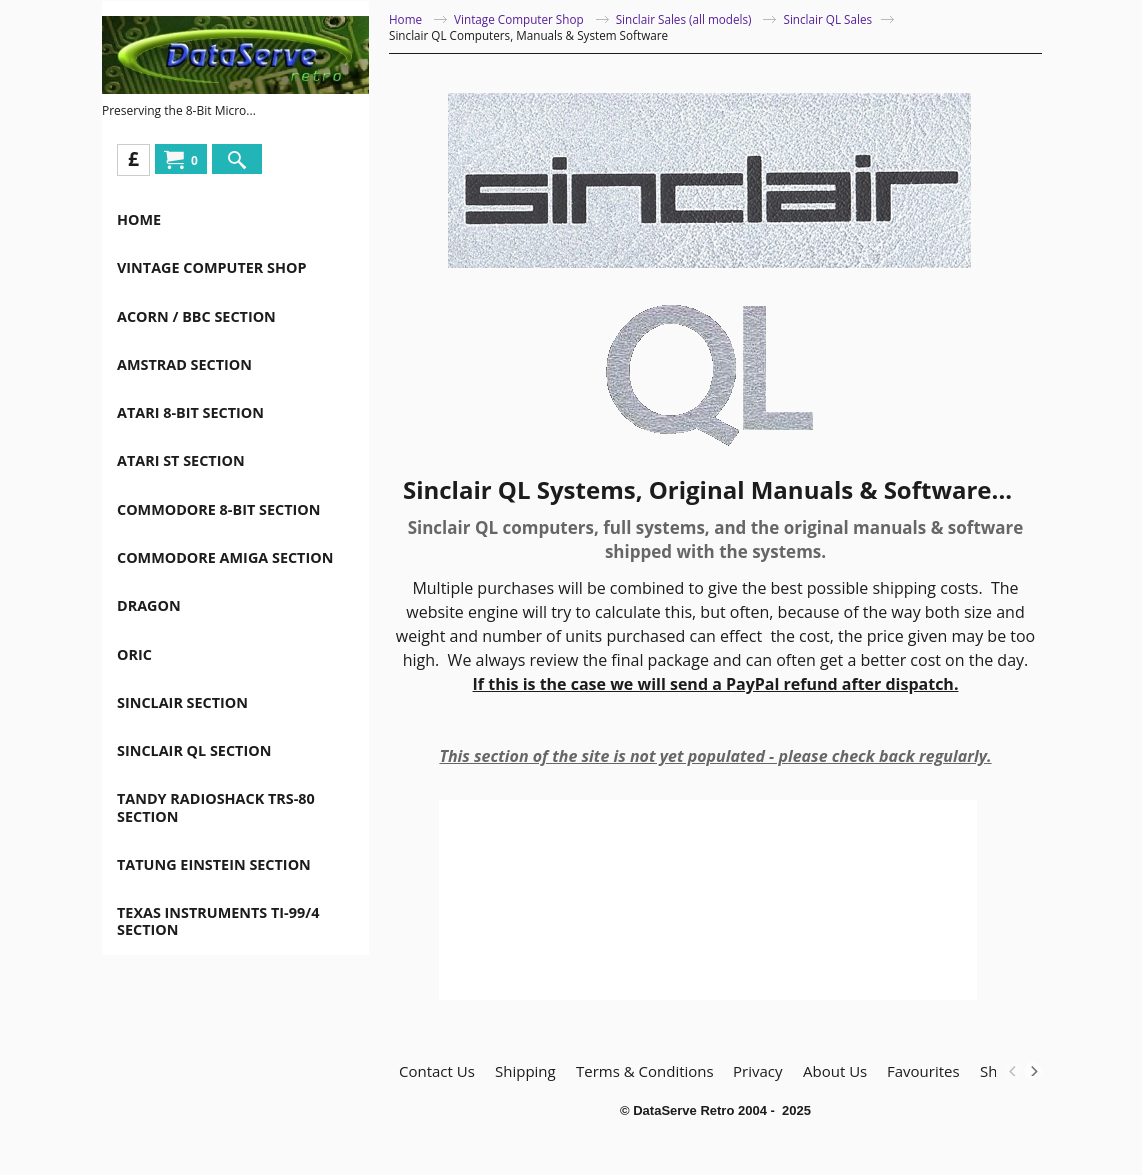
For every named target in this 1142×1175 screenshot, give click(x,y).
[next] (1033, 1071)
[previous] (1013, 1071)
